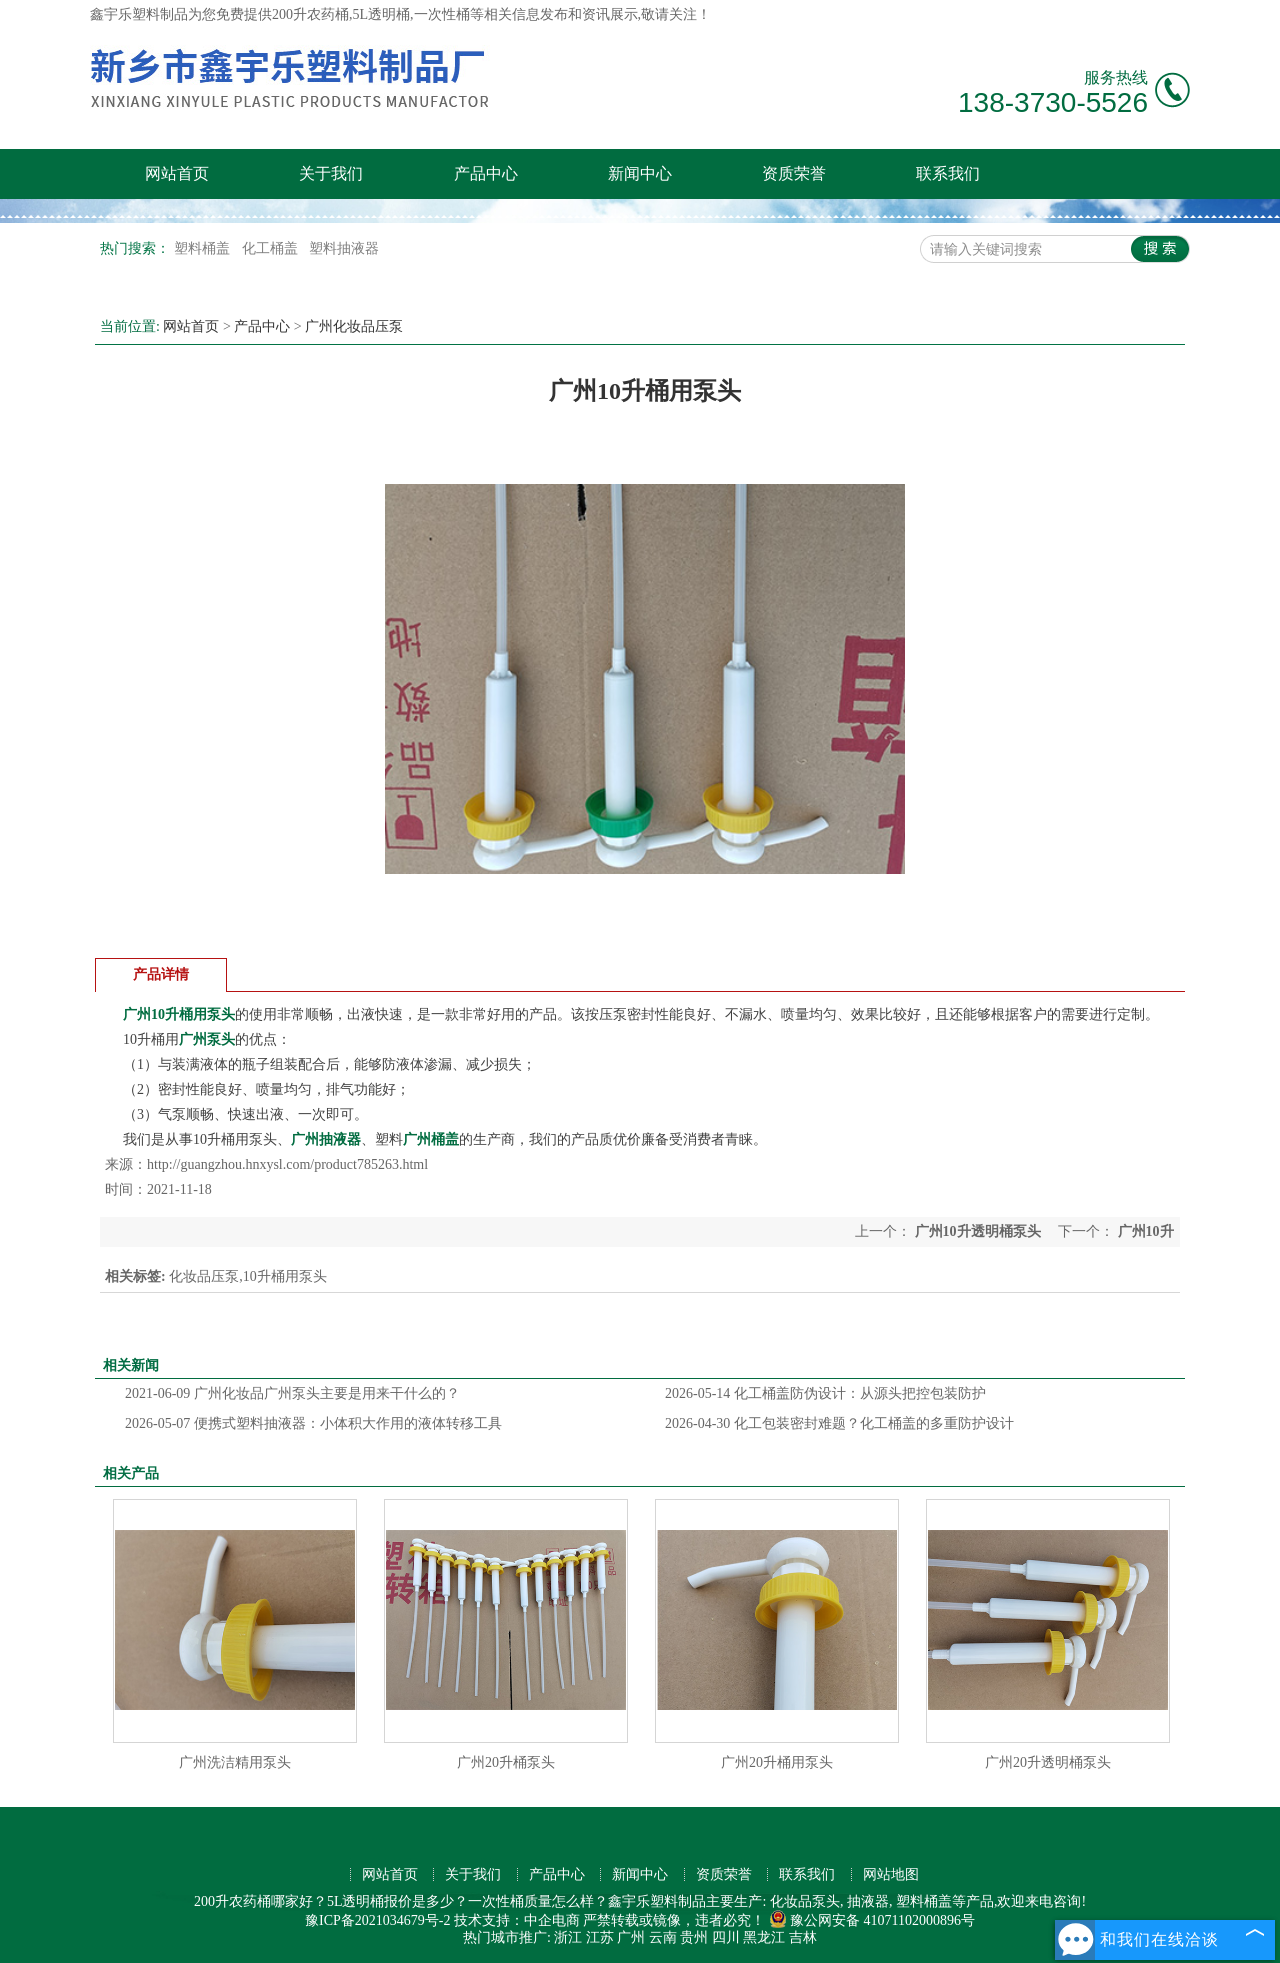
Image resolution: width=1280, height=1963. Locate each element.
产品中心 (486, 173)
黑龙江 (764, 1937)
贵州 (694, 1937)
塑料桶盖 (204, 248)
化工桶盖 (272, 248)
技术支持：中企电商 (517, 1920)
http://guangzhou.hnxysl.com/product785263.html (287, 1164)
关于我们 (331, 173)
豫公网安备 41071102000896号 (872, 1920)
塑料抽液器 (344, 248)
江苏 (600, 1937)
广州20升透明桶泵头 (1048, 1762)
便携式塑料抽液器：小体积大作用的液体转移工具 (313, 1423)
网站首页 (177, 173)
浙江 (568, 1937)
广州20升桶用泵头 (777, 1762)
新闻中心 (640, 173)
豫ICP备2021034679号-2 (377, 1920)
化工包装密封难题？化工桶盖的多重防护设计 (839, 1423)
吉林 (803, 1937)
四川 (726, 1937)
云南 (663, 1937)
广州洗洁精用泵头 (235, 1762)
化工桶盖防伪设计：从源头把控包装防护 (825, 1393)
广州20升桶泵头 (506, 1762)
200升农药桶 (310, 14)
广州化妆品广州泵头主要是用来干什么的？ (292, 1393)
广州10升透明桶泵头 (977, 1231)
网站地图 (891, 1874)
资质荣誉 (794, 173)
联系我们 (948, 173)
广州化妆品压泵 (354, 326)
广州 (631, 1937)
